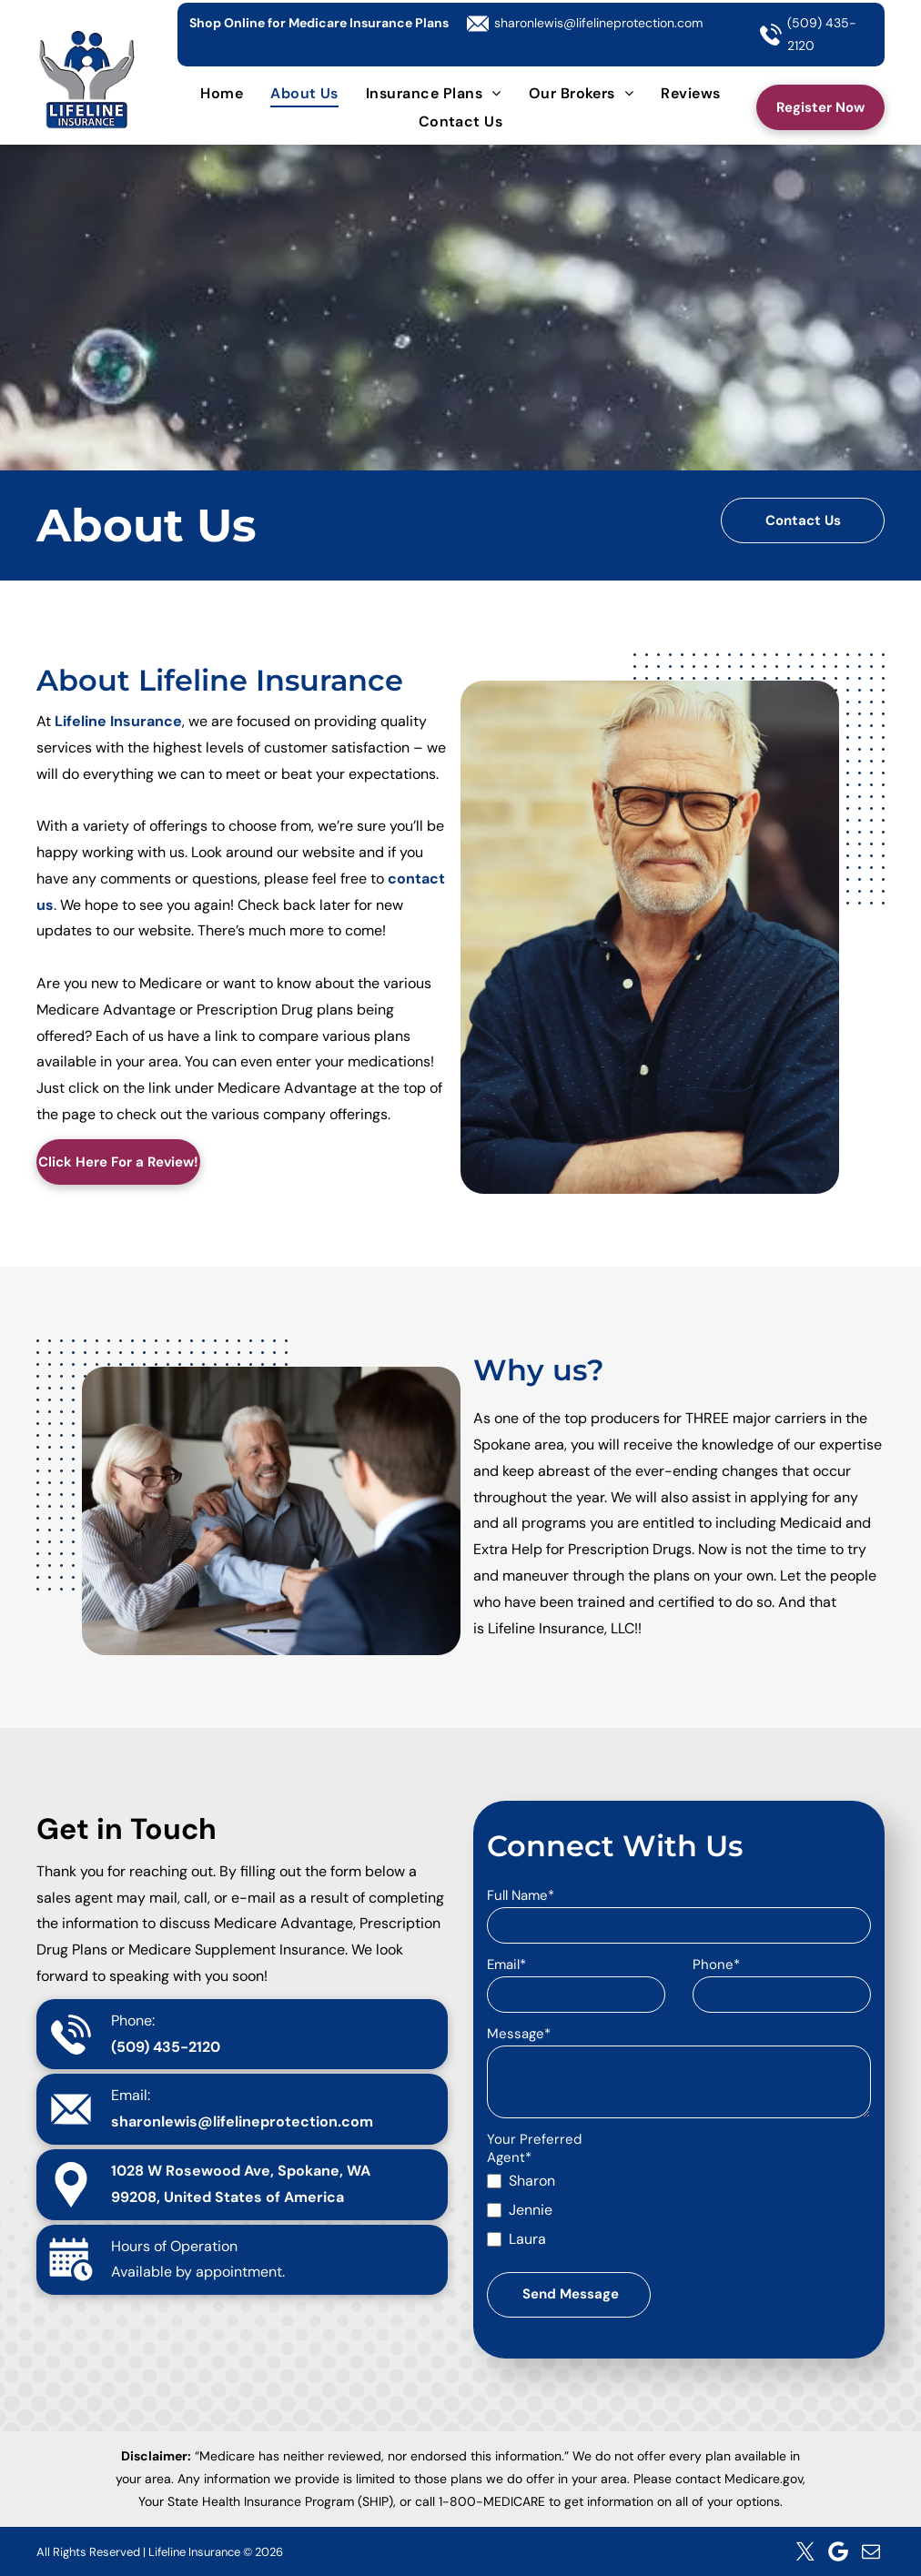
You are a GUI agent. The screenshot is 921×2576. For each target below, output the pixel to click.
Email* (506, 1964)
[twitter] (805, 2551)
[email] (871, 2551)
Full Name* (520, 1895)
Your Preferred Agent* (534, 2148)
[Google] (838, 2551)
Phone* (716, 1964)
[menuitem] (222, 92)
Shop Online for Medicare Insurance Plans (319, 23)
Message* (519, 2034)
